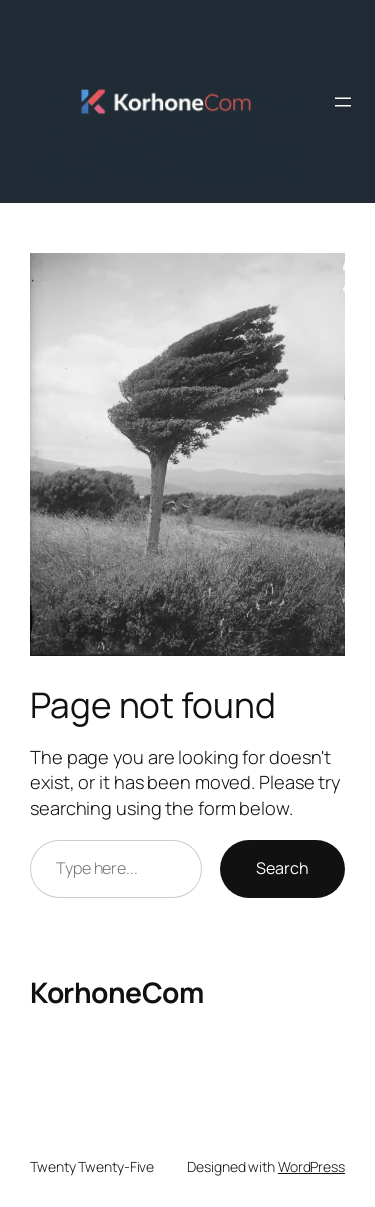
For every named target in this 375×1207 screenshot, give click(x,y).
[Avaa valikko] (343, 102)
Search (282, 868)
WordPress (311, 1166)
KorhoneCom (116, 992)
